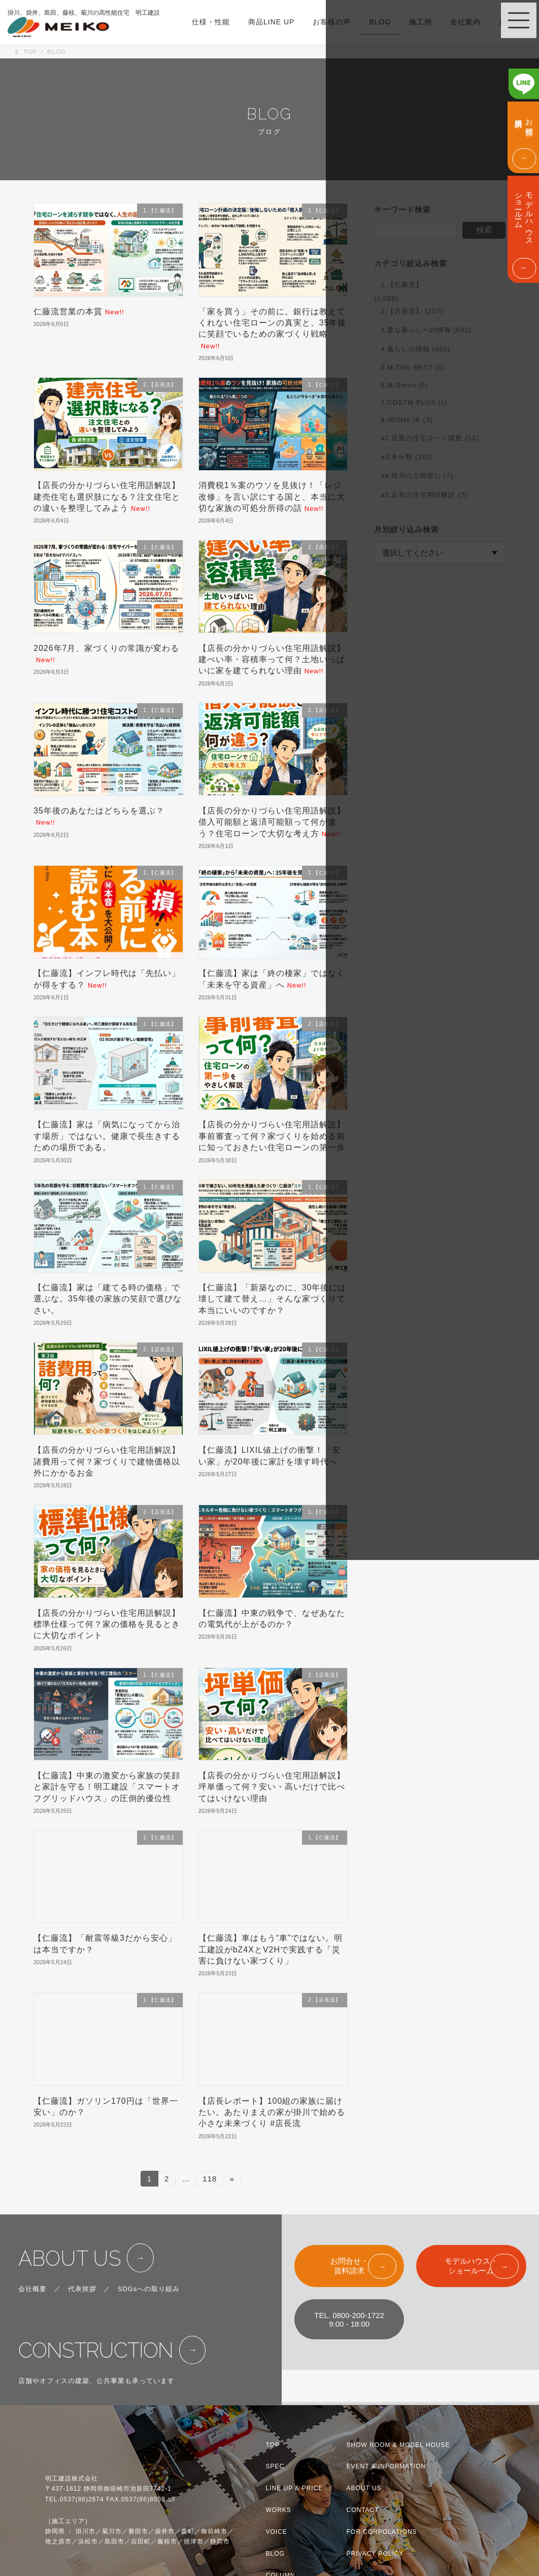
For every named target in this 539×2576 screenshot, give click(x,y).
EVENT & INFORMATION (386, 2466)
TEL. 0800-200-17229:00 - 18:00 (349, 2319)
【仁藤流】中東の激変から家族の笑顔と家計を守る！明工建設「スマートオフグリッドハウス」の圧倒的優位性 (106, 1787)
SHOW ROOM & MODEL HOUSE (398, 2444)
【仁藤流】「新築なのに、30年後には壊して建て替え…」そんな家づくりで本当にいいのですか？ (272, 1299)
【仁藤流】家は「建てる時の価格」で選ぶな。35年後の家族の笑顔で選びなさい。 (107, 1299)
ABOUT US (69, 2258)
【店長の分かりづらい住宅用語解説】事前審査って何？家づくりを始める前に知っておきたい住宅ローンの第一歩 (271, 1136)
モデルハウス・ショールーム (471, 2266)
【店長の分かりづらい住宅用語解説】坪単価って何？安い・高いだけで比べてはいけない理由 (271, 1787)
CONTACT (363, 2510)
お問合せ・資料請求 (349, 2266)
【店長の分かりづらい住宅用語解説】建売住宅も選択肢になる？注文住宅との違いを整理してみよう (106, 496)
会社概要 (32, 2289)
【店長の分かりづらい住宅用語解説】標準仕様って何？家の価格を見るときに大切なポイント (106, 1624)
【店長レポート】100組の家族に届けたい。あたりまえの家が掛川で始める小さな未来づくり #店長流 (271, 2112)
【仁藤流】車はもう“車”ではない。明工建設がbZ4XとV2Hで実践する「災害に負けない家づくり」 (270, 1949)
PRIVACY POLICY (375, 2553)
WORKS (278, 2510)
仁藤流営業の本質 (78, 311)
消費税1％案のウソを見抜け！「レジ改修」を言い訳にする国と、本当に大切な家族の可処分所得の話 (271, 496)
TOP (273, 2444)
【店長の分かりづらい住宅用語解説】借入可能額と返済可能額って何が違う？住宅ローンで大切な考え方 (271, 822)
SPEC (275, 2466)
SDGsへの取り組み (149, 2289)
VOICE (276, 2531)
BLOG (275, 2553)
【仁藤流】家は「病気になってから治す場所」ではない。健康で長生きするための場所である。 (106, 1136)
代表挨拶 (82, 2289)
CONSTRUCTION (95, 2350)
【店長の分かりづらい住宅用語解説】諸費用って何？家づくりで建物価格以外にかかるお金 (106, 1461)
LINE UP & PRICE (294, 2488)
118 (209, 2180)
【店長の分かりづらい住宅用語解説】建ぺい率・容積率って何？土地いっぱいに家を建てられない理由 (271, 659)
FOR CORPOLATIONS (382, 2531)
